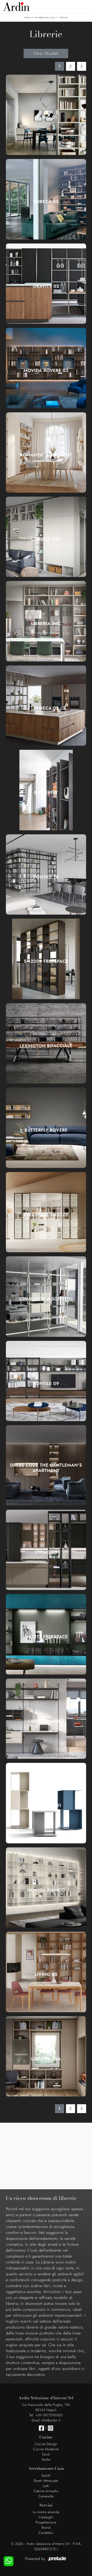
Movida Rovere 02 (46, 370)
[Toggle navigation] (84, 6)
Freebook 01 (46, 1805)
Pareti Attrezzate (46, 2480)
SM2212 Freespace (46, 1636)
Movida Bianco (46, 1890)
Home (27, 17)
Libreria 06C (46, 623)
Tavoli (46, 2454)
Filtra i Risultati (45, 53)
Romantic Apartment (46, 455)
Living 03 (46, 1552)
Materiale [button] (46, 2142)
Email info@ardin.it (46, 2420)
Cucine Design (46, 2444)
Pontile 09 (46, 1383)
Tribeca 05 (46, 708)
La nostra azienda (46, 2512)
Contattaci (46, 2532)
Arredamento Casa (45, 17)
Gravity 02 (46, 286)
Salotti (46, 2475)
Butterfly (46, 792)
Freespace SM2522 (46, 1214)
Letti (46, 2486)
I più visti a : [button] (46, 2182)
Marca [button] (46, 2129)
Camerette (46, 2496)
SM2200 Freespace (46, 961)
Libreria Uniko (46, 1721)
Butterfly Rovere (46, 1130)
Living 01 (46, 117)
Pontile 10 (46, 877)
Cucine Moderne (46, 2449)
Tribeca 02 (46, 201)
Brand (46, 2527)
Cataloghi (46, 2517)
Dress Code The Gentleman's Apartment (46, 1467)
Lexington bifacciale (46, 1046)
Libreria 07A (46, 539)
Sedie (46, 2459)
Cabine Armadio (46, 2491)
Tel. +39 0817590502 (46, 2415)
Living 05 (46, 1974)
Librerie (63, 17)
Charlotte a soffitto (46, 1299)
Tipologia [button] (46, 2169)
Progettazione (46, 2522)
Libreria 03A (46, 2059)
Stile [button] (46, 2156)
